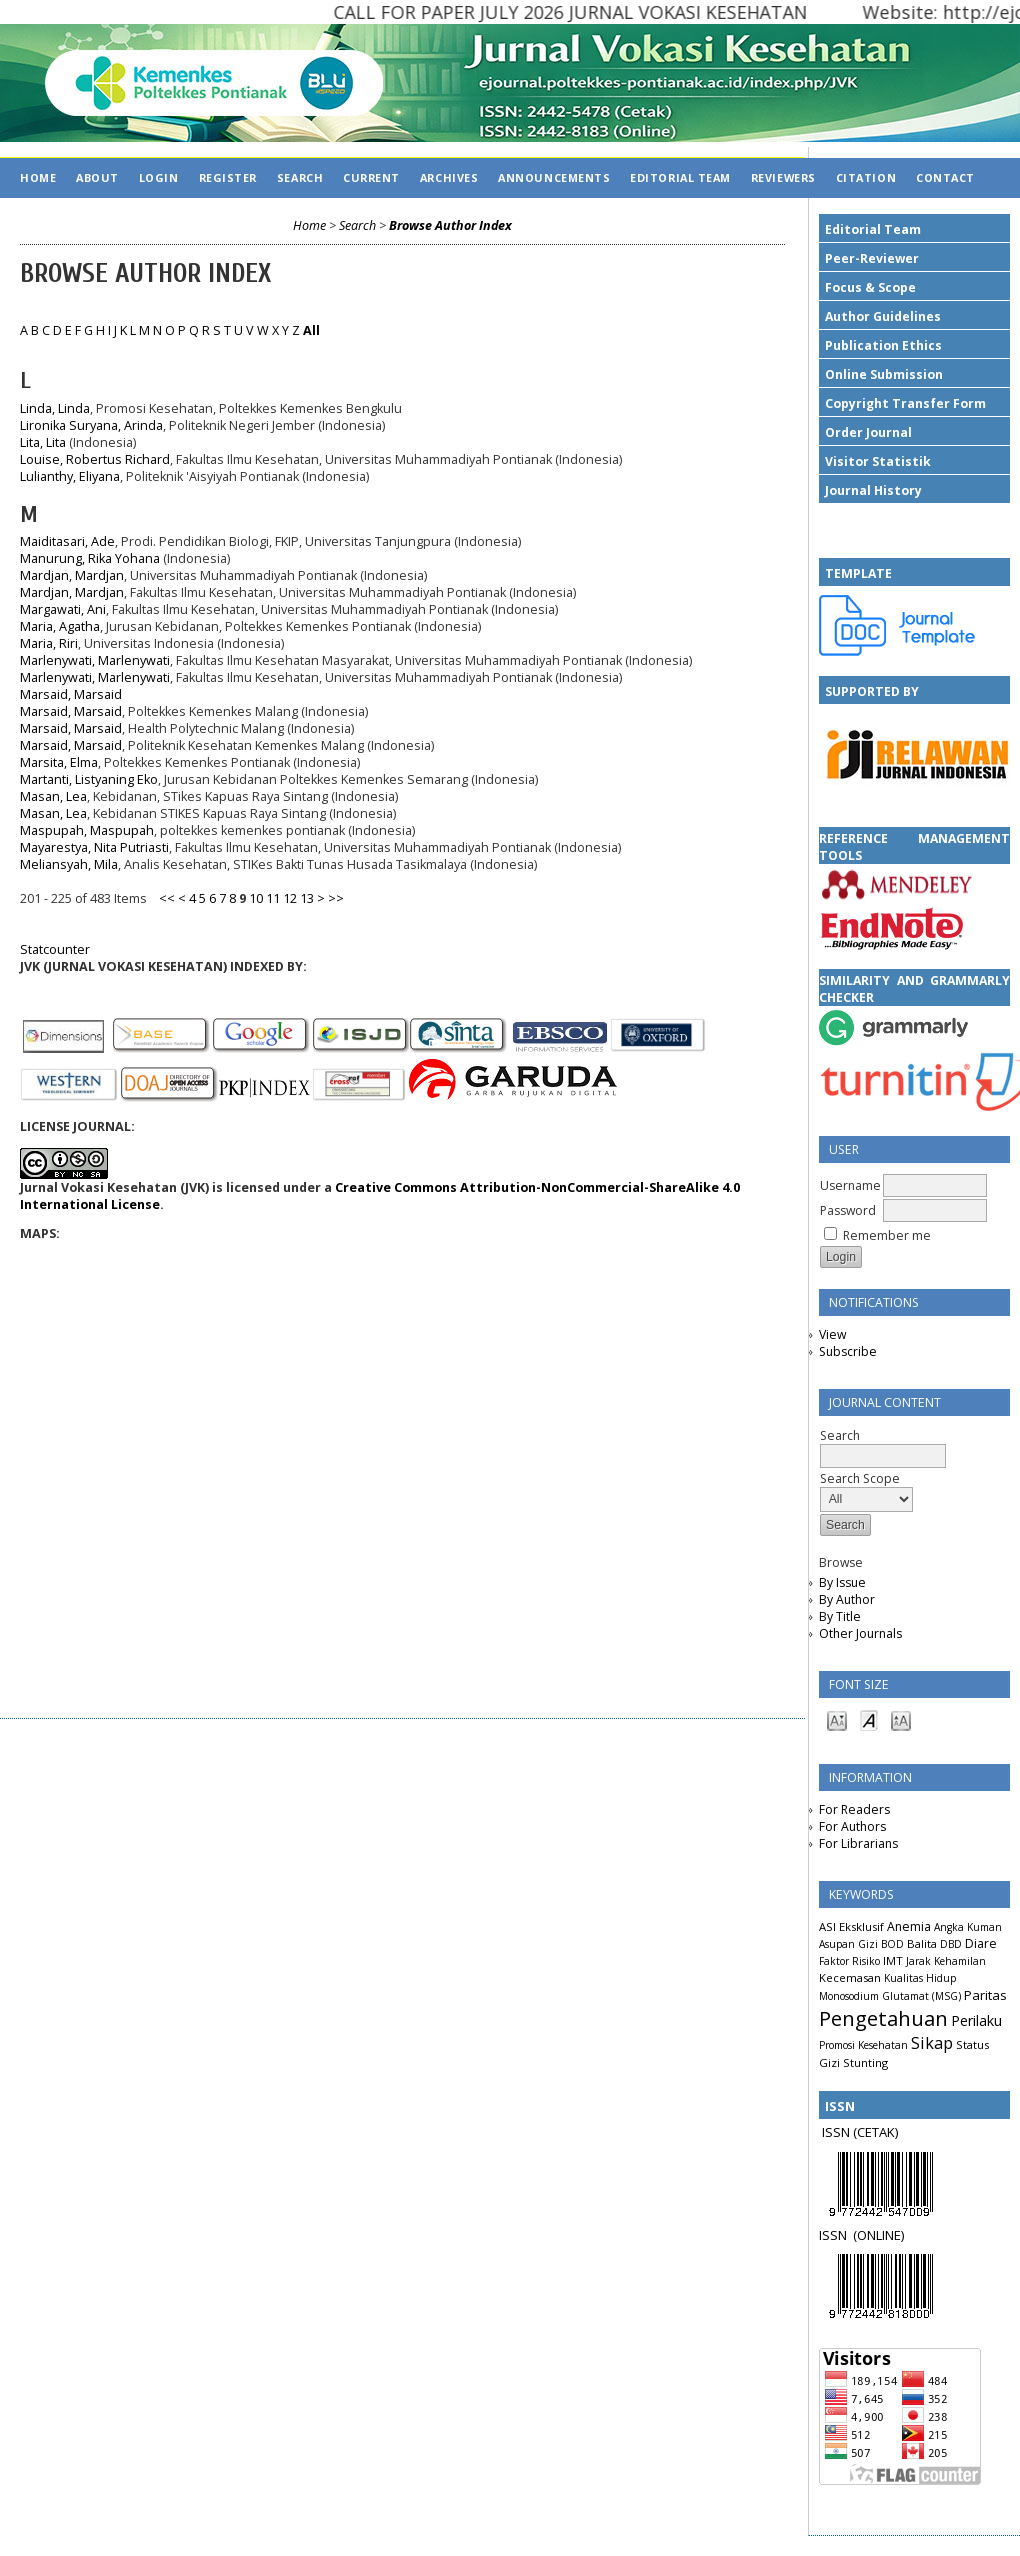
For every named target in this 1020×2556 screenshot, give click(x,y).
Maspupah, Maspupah (87, 830)
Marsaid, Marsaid (71, 694)
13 (307, 898)
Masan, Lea (53, 796)
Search (300, 177)
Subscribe (848, 1351)
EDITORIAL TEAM (680, 177)
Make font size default (869, 1719)
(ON (864, 2235)
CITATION (866, 177)
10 (256, 898)
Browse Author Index (450, 225)
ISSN (836, 2235)
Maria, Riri (49, 643)
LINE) (890, 2235)
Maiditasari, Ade (67, 541)
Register (228, 177)
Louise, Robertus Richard (95, 459)
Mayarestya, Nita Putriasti (94, 847)
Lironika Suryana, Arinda (91, 425)
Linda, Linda (55, 408)
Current (371, 177)
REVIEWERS (783, 177)
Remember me (887, 1235)
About (97, 177)
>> (336, 898)
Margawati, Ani (63, 609)
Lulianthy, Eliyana (70, 476)
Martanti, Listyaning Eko (89, 779)
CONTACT (945, 177)
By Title (840, 1616)
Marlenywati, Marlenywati (95, 660)
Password (848, 1210)
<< (167, 898)
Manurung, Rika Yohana (90, 558)
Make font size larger (901, 1719)
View (832, 1334)
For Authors (852, 1826)
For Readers (854, 1809)
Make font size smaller (837, 1719)
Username (850, 1185)
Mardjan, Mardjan (72, 575)
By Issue (842, 1582)
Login (159, 177)
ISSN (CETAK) (860, 2132)
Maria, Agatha (60, 626)
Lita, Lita (43, 442)
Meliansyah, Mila (69, 864)
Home (38, 177)
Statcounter (55, 949)
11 (273, 898)
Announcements (554, 177)
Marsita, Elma (59, 762)
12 (290, 898)
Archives (449, 177)
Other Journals (860, 1633)
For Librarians (858, 1843)
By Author (847, 1599)
